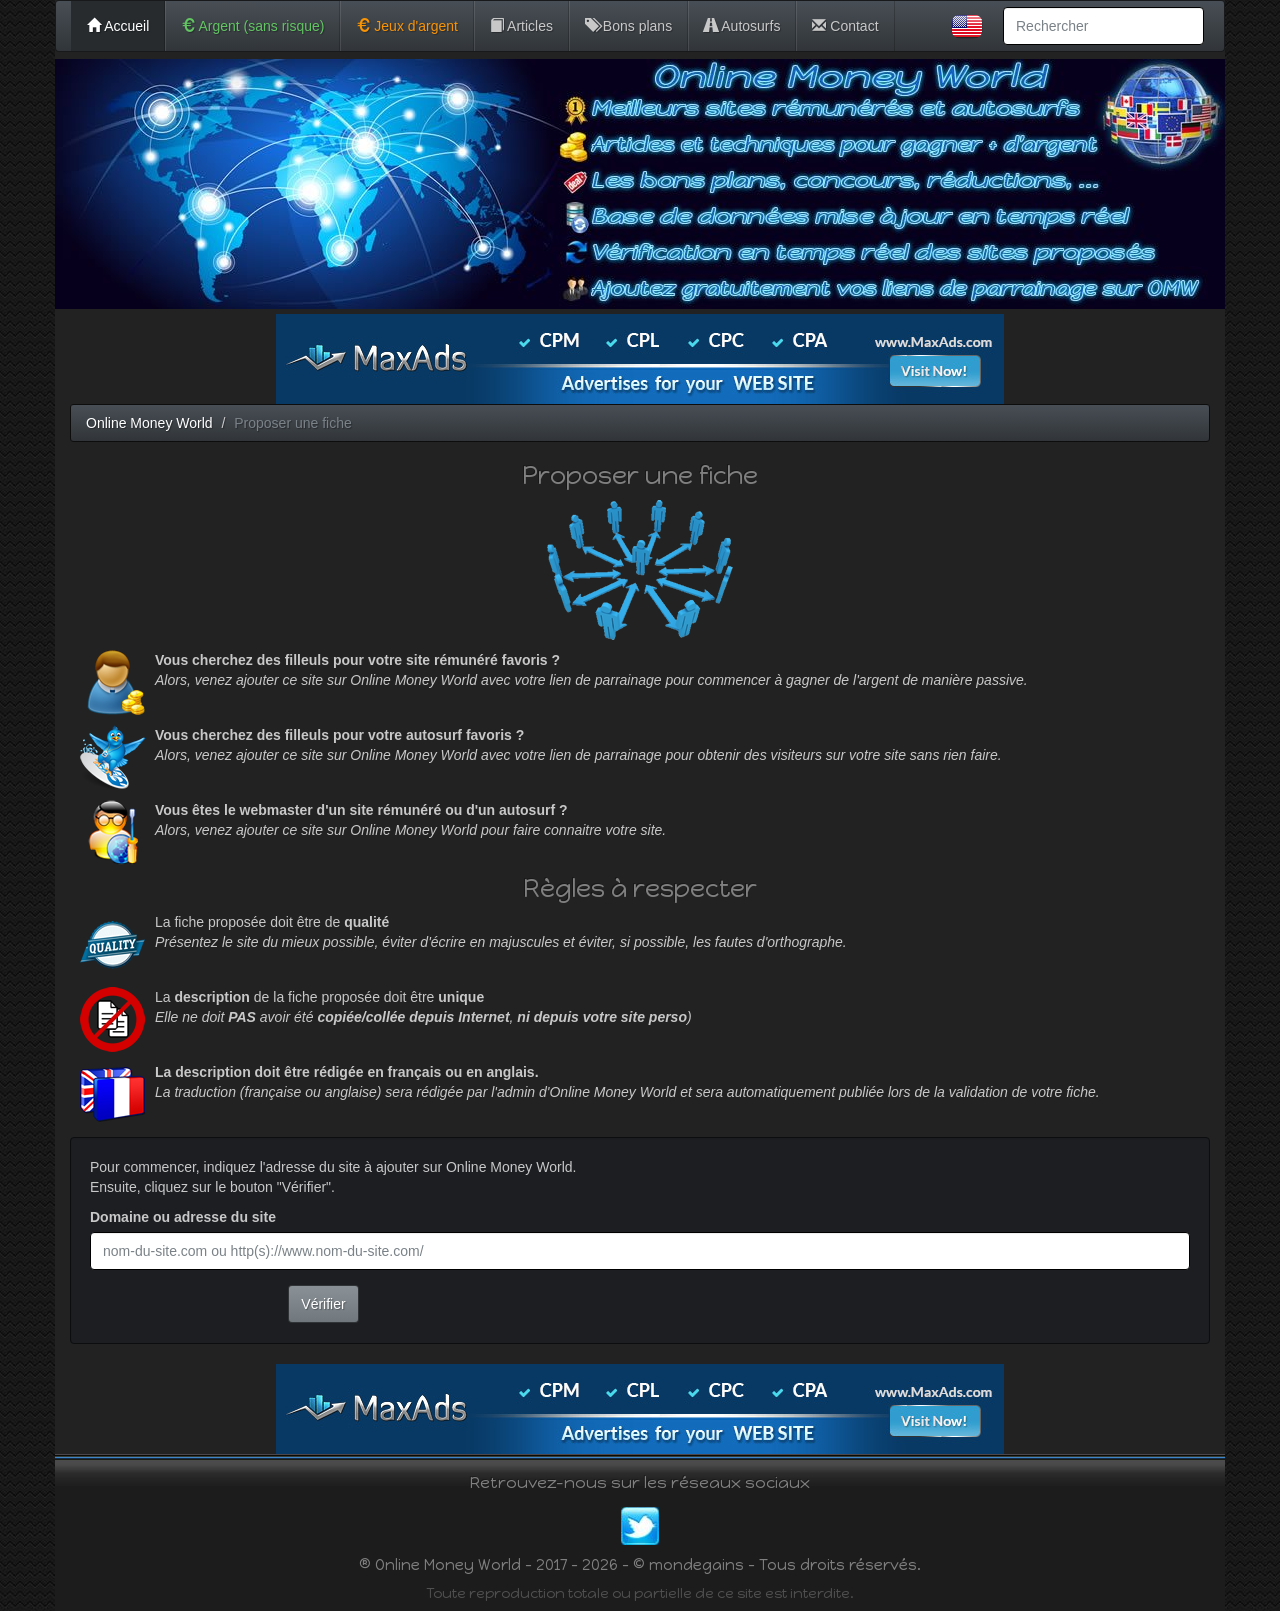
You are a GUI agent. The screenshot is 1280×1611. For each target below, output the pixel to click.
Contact (845, 26)
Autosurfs (742, 26)
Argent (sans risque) (252, 26)
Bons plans (628, 26)
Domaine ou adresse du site (183, 1217)
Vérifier (323, 1304)
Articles (521, 26)
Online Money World (149, 423)
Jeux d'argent (407, 26)
